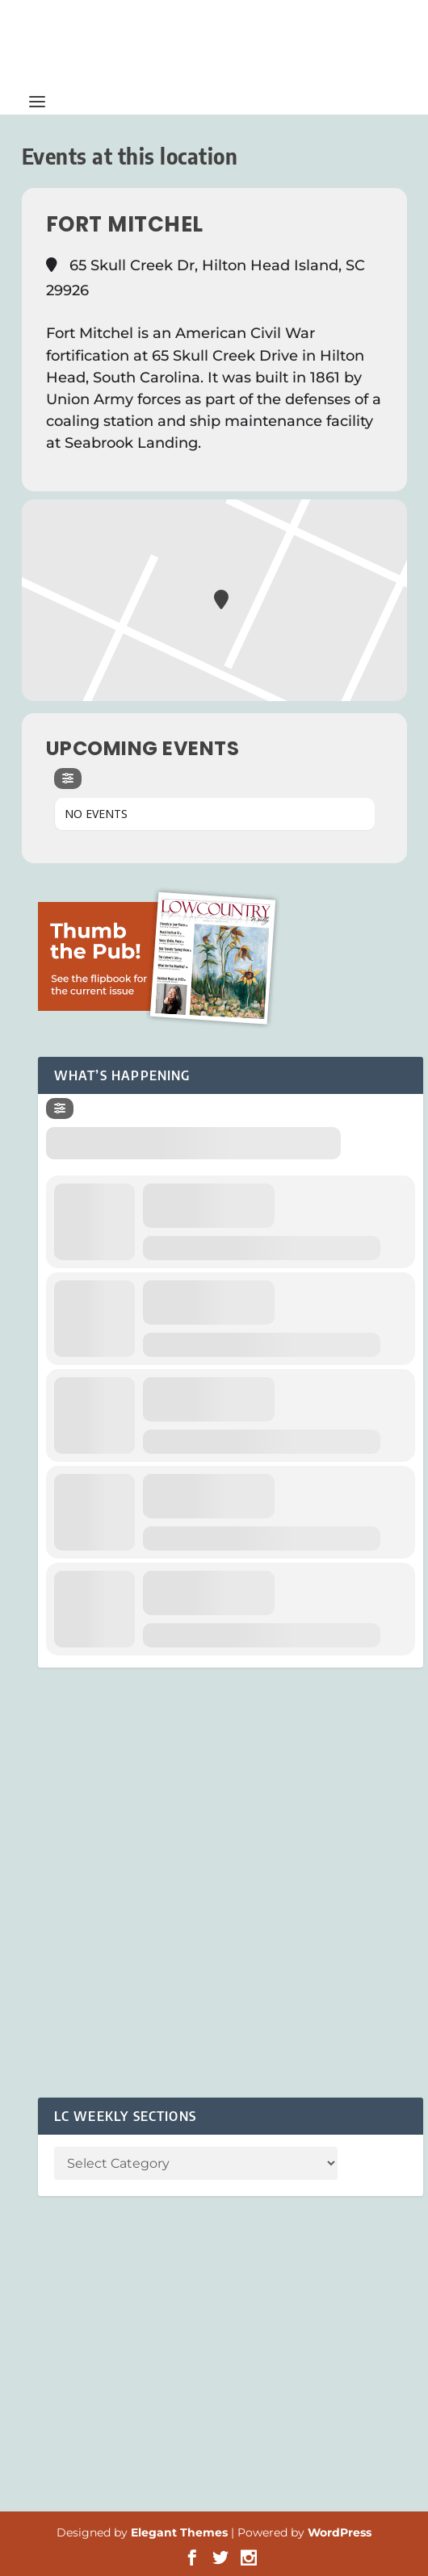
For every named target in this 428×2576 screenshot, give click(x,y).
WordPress (339, 2532)
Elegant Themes (179, 2532)
